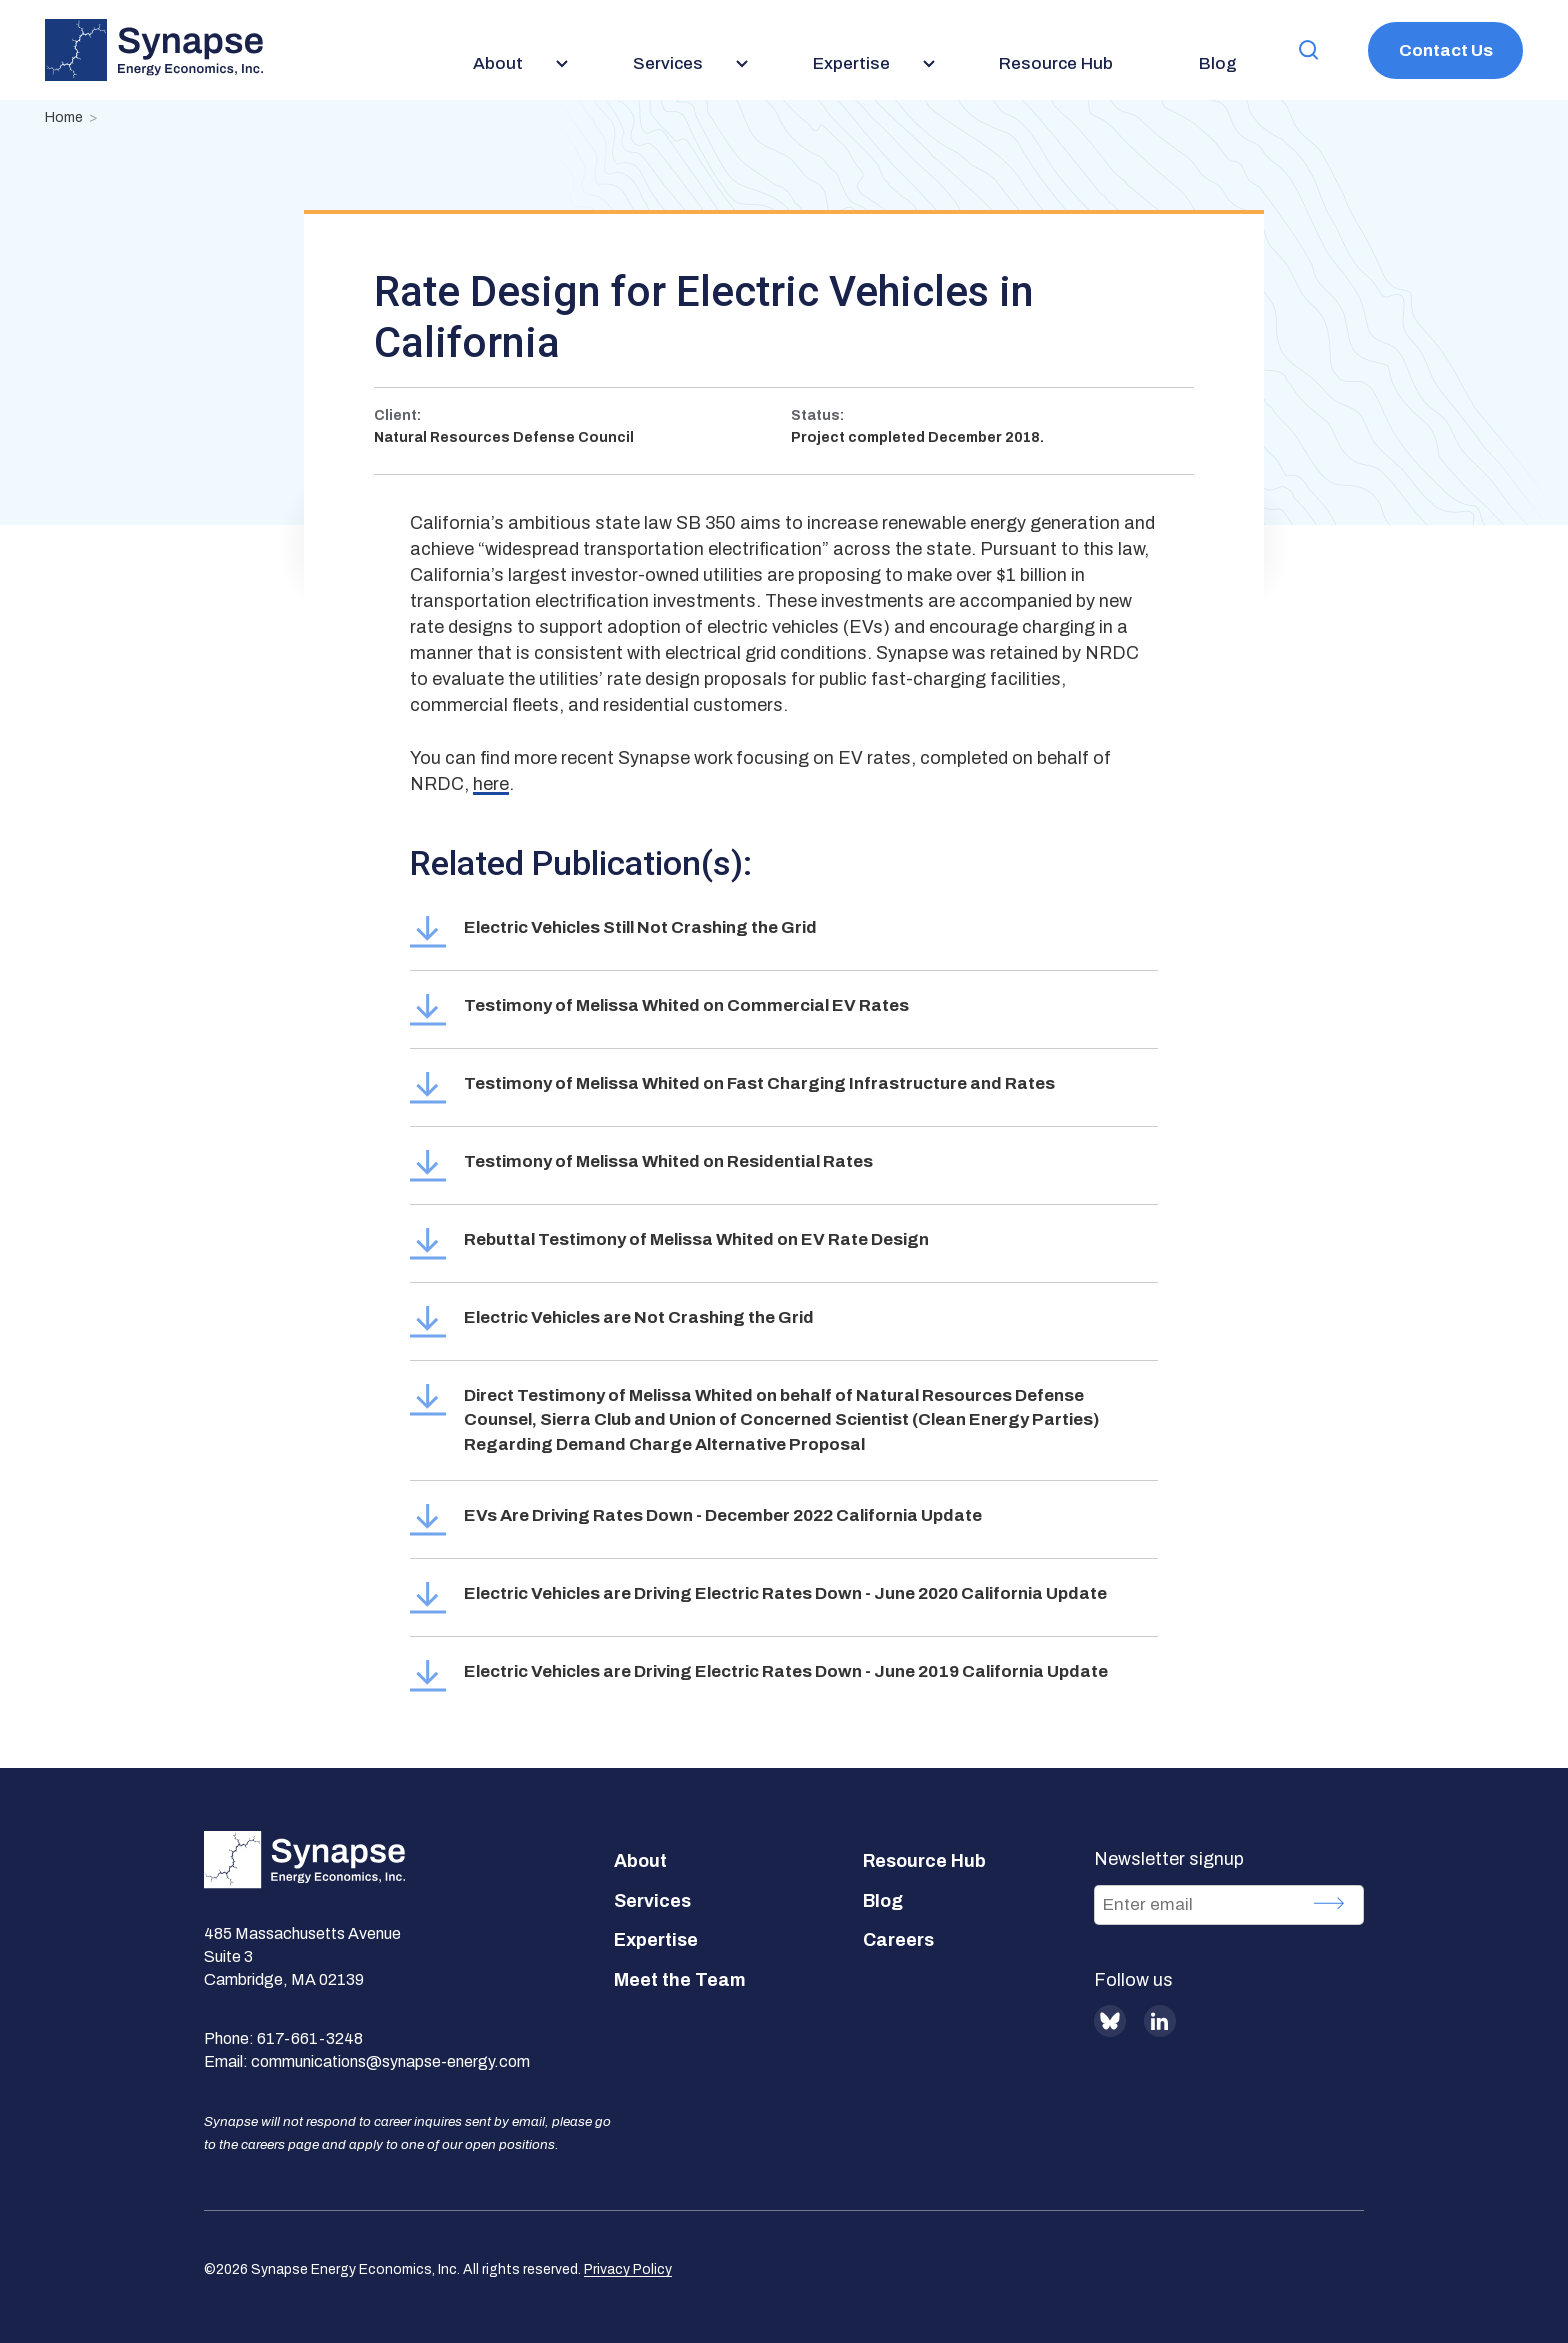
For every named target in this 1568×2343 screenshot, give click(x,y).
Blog (883, 1901)
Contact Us (1446, 50)
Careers (898, 1940)
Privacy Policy (628, 2269)
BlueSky (1110, 2021)
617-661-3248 (310, 2038)
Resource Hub (924, 1861)
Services (652, 1901)
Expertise (656, 1940)
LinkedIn (1160, 2021)
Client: (397, 415)
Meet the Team (680, 1980)
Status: (817, 415)
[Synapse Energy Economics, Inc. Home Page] (154, 50)
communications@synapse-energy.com (390, 2061)
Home (64, 117)
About (640, 1861)
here (491, 784)
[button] (1309, 50)
